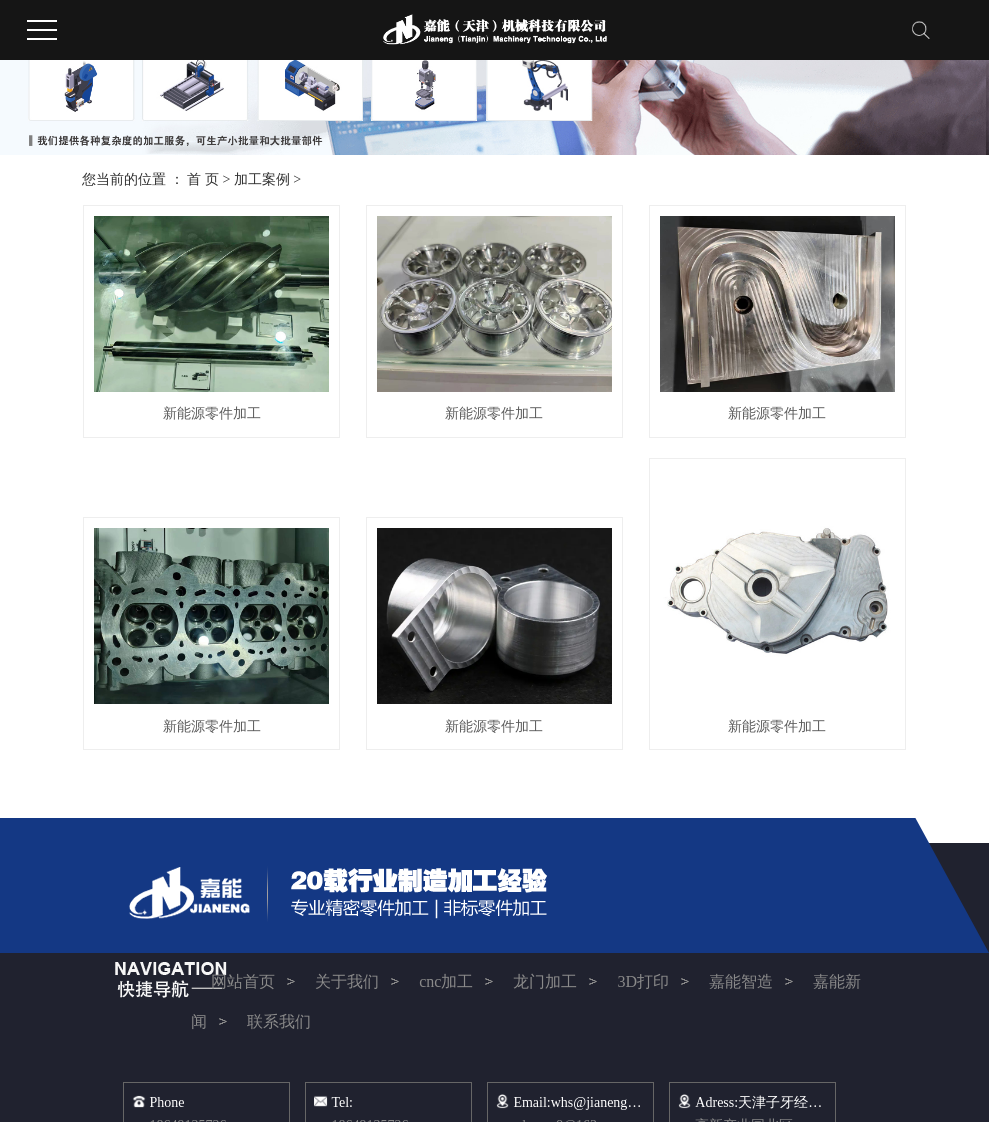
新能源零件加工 (212, 413)
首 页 (203, 179)
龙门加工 (545, 981)
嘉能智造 (741, 981)
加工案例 (262, 179)
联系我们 (281, 1021)
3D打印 (643, 981)
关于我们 (347, 981)
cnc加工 (446, 981)
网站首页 (243, 981)
